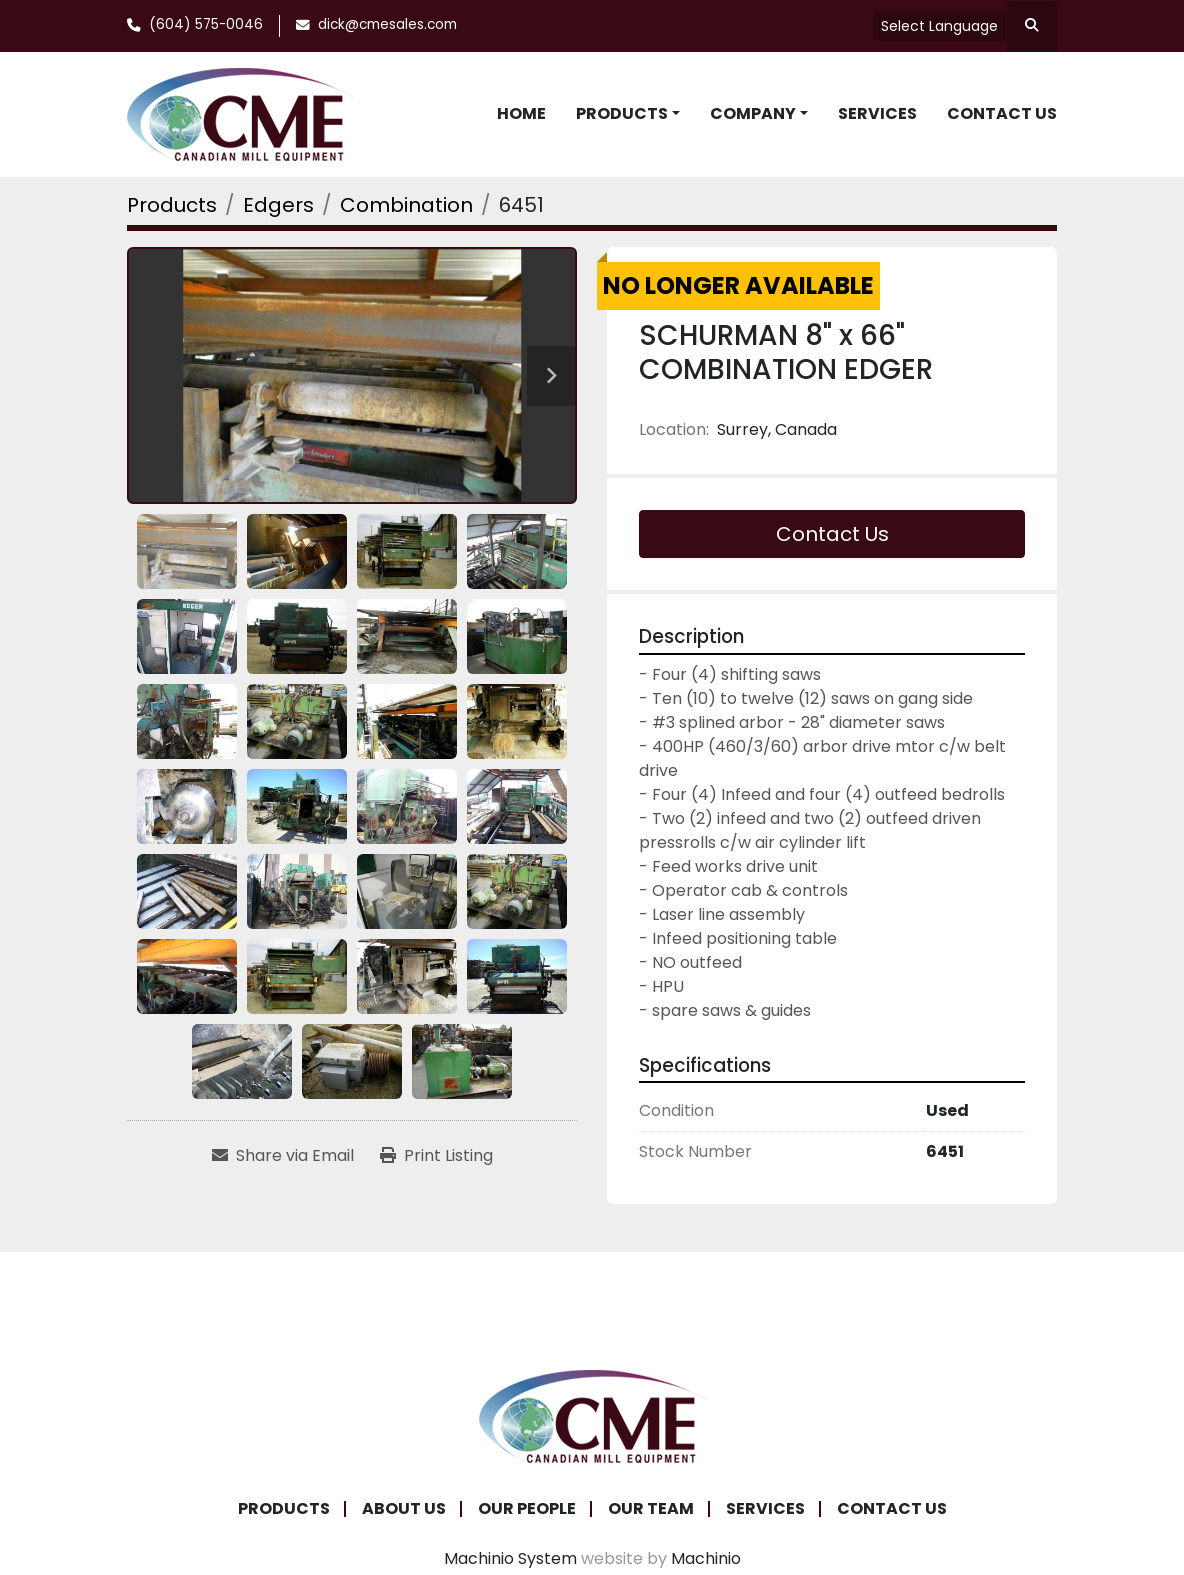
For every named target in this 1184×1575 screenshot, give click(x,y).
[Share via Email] (283, 1156)
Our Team (651, 1508)
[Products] (172, 205)
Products (622, 113)
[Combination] (406, 205)
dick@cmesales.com (387, 24)
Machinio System (510, 1558)
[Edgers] (278, 205)
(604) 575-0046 (206, 24)
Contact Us (1002, 113)
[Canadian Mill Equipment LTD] (592, 1415)
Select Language (939, 26)
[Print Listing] (436, 1156)
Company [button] (753, 113)
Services (877, 113)
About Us (404, 1508)
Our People (527, 1508)
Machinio (706, 1558)
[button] (628, 114)
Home (521, 113)
